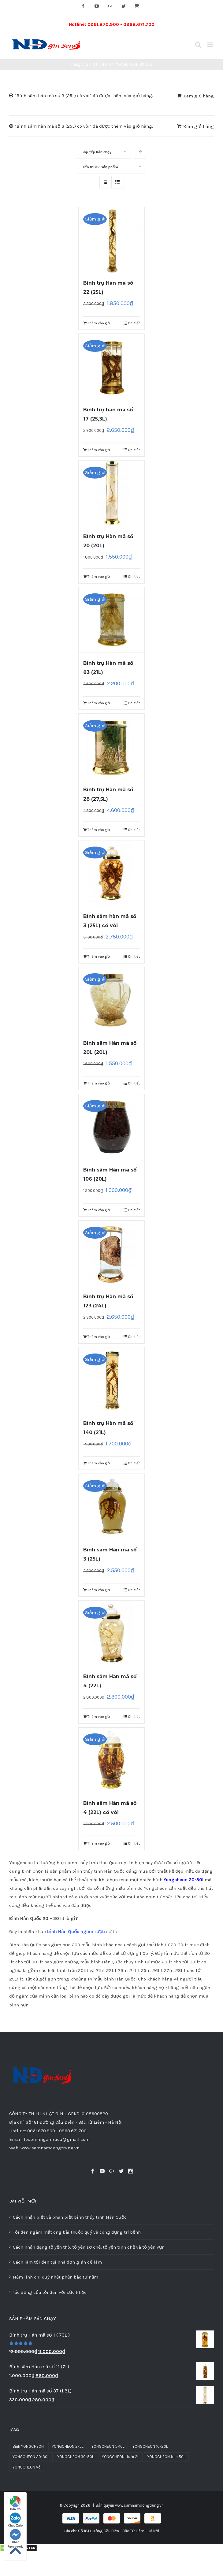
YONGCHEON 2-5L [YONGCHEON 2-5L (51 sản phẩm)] (68, 2446)
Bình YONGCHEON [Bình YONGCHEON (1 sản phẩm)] (28, 2446)
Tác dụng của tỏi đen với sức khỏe (50, 2292)
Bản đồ (15, 2503)
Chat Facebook (15, 2537)
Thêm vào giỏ (98, 323)
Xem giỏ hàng (198, 96)
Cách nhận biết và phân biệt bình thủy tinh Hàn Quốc (70, 2217)
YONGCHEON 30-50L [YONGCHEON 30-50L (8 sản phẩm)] (75, 2456)
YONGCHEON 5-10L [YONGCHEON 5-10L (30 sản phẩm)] (108, 2446)
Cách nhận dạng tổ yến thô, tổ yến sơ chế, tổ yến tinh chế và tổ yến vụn (89, 2247)
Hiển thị (99, 167)
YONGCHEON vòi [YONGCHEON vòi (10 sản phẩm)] (27, 2467)
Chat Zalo (15, 2519)
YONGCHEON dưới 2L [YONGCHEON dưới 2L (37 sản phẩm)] (120, 2456)
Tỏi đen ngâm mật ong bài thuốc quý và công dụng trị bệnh (77, 2232)
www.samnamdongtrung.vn (139, 2505)
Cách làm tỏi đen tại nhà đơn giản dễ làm (57, 2262)
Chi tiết (134, 323)
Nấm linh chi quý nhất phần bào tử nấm (55, 2277)
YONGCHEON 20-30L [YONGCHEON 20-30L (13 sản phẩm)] (31, 2456)
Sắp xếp (96, 152)
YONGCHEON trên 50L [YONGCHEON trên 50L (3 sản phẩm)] (166, 2456)
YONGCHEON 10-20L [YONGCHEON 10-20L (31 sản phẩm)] (150, 2446)
